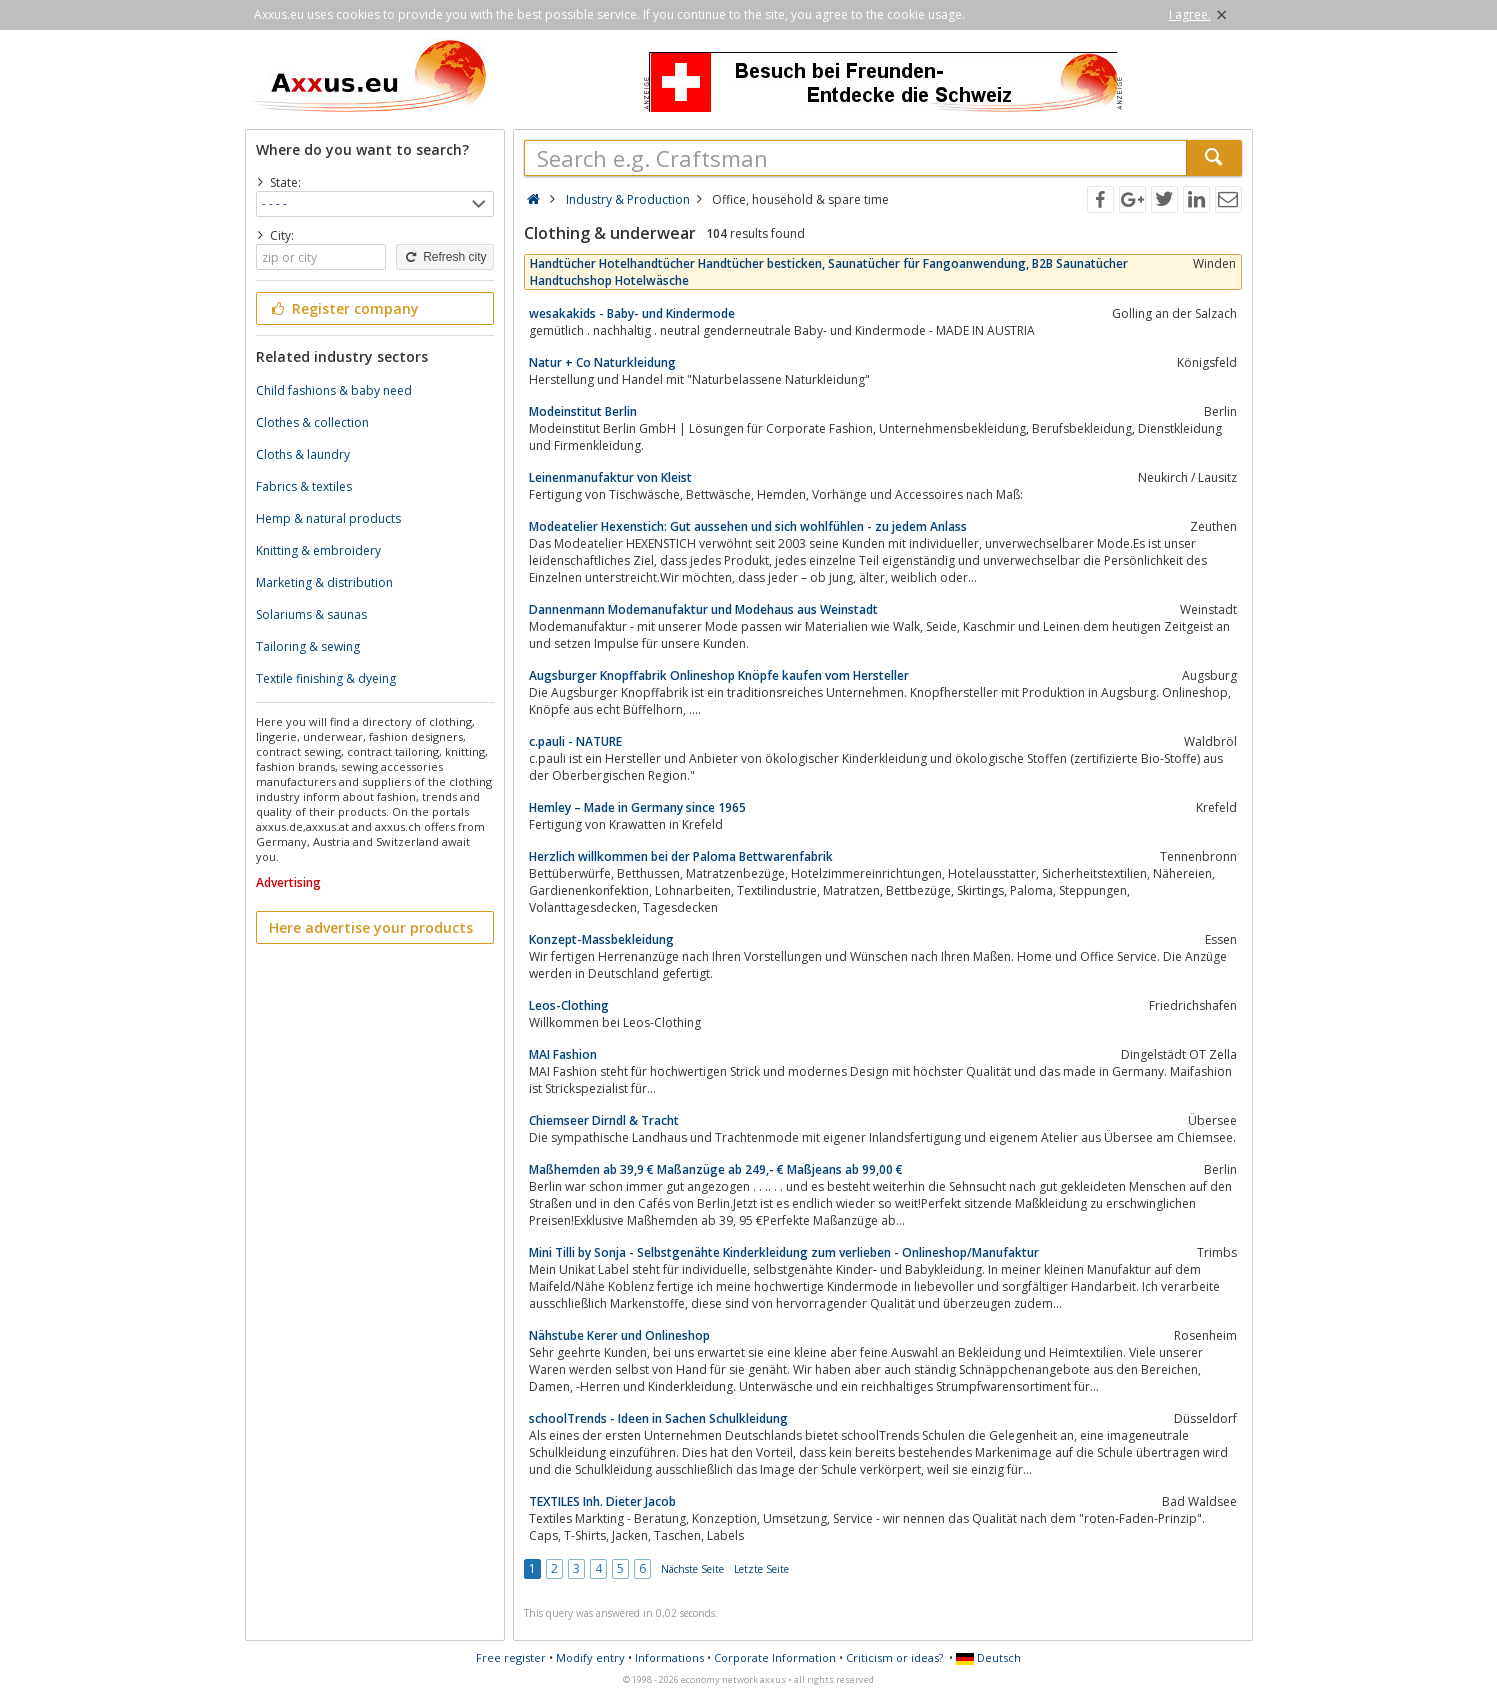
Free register (511, 1657)
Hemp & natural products (328, 518)
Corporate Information (775, 1657)
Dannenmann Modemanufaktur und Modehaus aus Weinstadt (703, 609)
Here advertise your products (371, 927)
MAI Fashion (563, 1054)
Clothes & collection (312, 422)
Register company (344, 308)
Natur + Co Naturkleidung (602, 362)
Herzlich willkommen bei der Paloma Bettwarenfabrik (681, 856)
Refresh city (444, 257)
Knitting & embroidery (318, 550)
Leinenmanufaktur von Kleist (610, 477)
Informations (669, 1657)
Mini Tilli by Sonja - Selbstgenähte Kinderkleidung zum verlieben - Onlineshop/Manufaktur (784, 1252)
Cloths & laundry (303, 454)
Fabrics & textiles (304, 486)
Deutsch (988, 1657)
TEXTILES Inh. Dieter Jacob (602, 1501)
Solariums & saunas (311, 614)
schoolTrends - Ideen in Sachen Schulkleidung (658, 1418)
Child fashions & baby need (334, 390)
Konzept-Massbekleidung (601, 939)
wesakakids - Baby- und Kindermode (632, 313)
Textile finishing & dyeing (326, 678)
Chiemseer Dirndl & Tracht (604, 1120)
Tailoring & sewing (308, 646)
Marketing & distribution (324, 582)
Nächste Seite (692, 1569)
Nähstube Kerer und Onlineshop (619, 1335)
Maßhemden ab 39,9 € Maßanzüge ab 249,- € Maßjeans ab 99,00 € (716, 1169)
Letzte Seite (761, 1569)
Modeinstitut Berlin (583, 411)
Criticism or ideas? (894, 1657)
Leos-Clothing (569, 1005)
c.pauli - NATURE (575, 741)
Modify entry (590, 1657)
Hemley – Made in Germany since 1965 (637, 807)
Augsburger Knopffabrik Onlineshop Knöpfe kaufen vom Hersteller (719, 675)
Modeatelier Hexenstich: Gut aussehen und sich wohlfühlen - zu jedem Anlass (748, 526)
